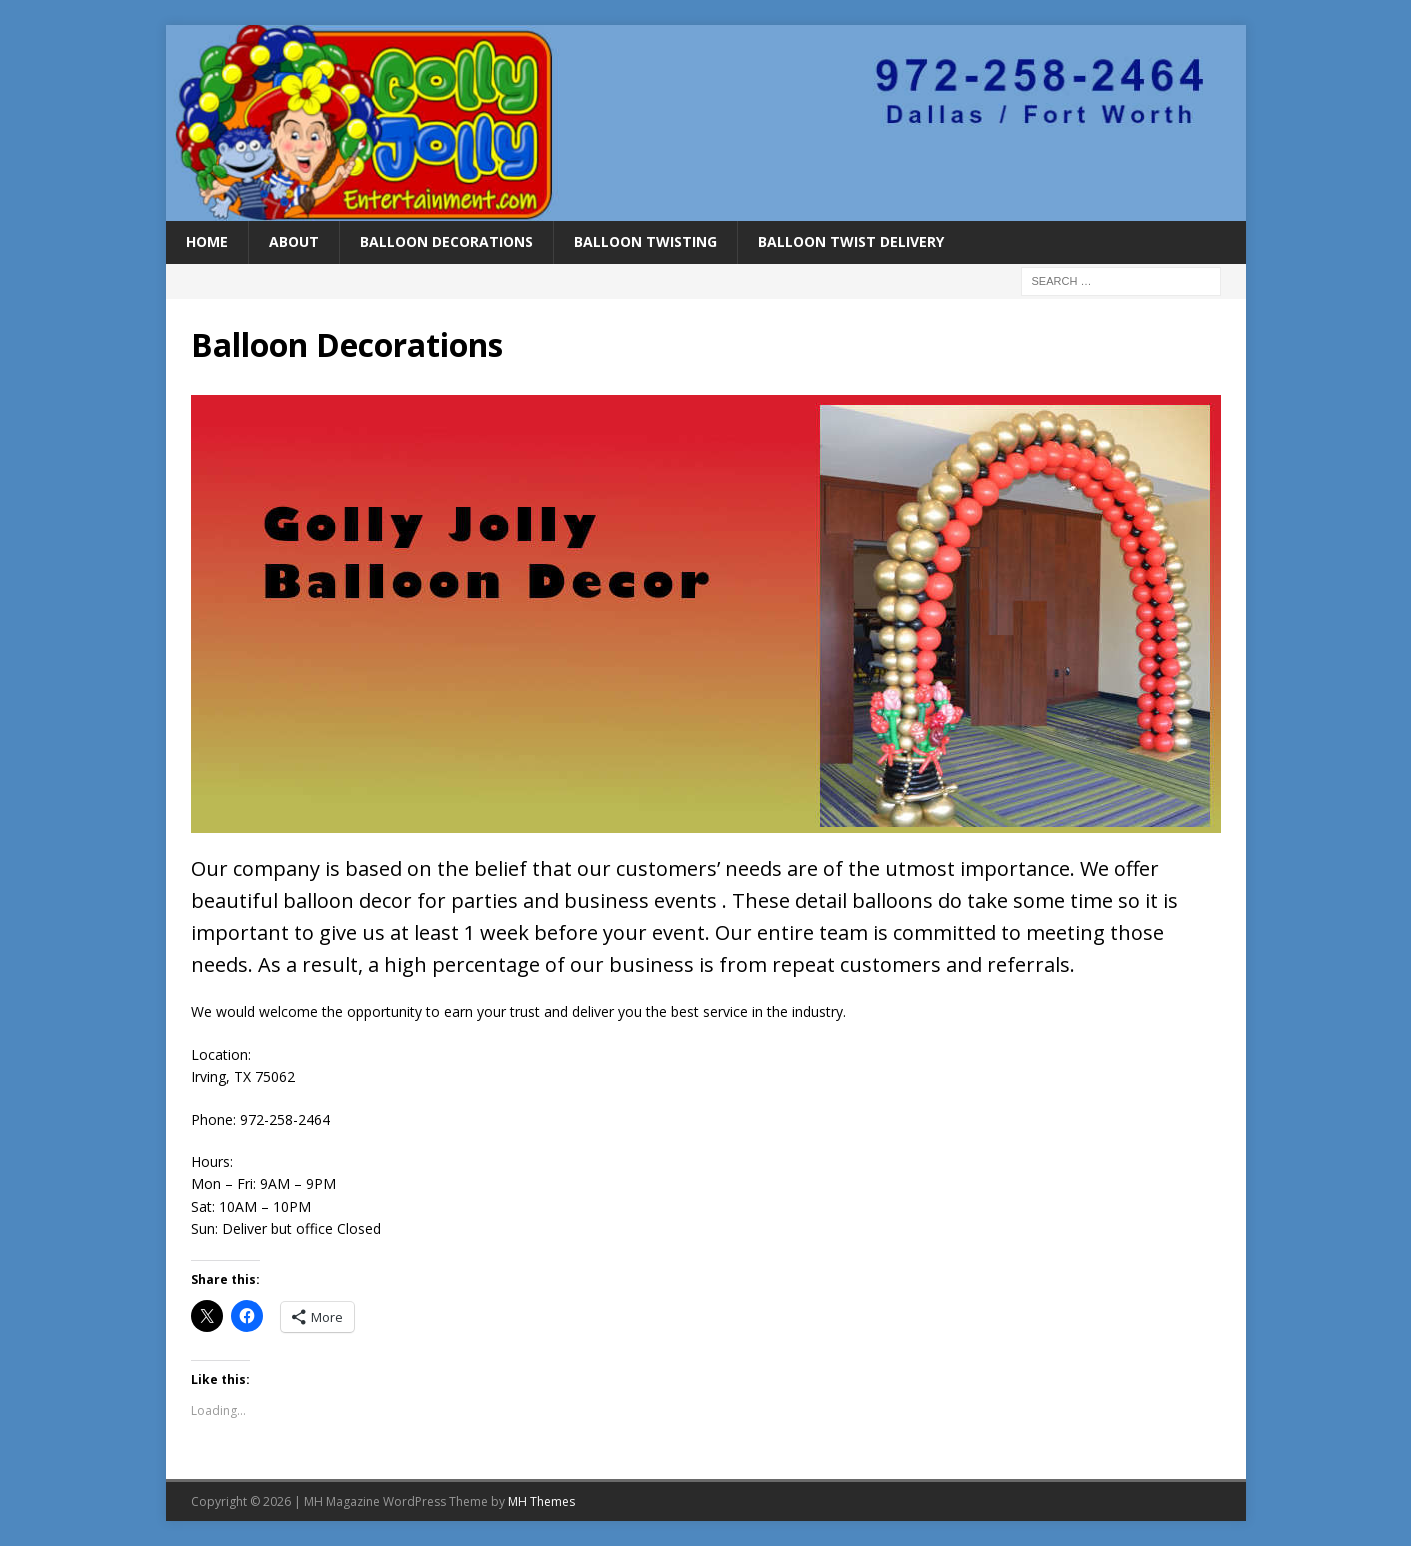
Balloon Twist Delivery (851, 241)
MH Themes (541, 1501)
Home (207, 241)
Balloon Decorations (446, 241)
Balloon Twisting (645, 241)
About (294, 241)
